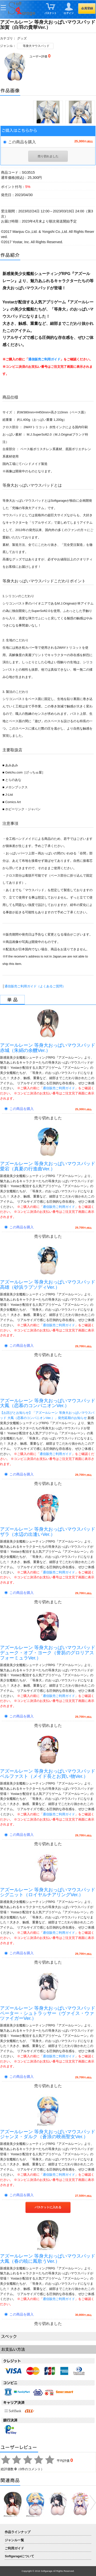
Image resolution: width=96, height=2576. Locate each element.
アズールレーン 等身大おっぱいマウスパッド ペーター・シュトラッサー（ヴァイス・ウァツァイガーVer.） (47, 2013)
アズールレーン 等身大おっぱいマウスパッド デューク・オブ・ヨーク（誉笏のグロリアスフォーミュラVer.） (47, 1652)
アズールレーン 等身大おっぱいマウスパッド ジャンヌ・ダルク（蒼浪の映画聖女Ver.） (47, 2134)
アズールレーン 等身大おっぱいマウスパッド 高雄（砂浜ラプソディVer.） (47, 1284)
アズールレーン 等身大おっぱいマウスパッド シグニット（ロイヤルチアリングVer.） (47, 1892)
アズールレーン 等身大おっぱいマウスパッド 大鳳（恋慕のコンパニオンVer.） (47, 1403)
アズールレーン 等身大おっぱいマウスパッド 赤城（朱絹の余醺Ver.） (47, 1048)
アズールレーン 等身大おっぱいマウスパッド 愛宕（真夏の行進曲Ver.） (47, 1166)
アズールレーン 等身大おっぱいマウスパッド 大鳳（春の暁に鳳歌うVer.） (47, 2258)
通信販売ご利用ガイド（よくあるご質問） (35, 986)
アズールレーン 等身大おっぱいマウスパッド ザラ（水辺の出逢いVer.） (47, 1532)
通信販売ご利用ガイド (44, 359)
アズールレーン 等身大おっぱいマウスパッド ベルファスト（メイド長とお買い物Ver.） (47, 1773)
